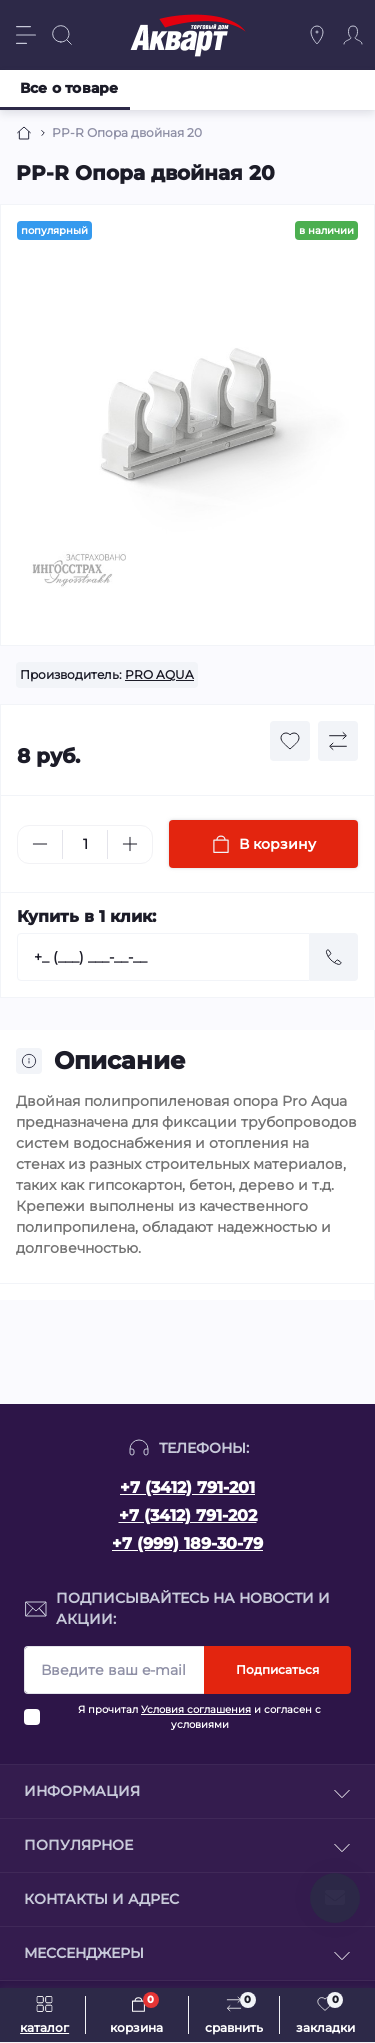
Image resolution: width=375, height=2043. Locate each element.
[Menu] (26, 35)
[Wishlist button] (290, 741)
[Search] (62, 35)
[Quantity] (85, 844)
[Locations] (317, 35)
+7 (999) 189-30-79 (187, 1543)
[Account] (353, 35)
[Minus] (40, 844)
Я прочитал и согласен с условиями (199, 1717)
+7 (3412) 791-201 (187, 1487)
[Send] (334, 957)
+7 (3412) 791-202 (188, 1515)
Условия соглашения (196, 1709)
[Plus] (130, 844)
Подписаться (277, 1669)
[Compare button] (338, 741)
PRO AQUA (159, 674)
